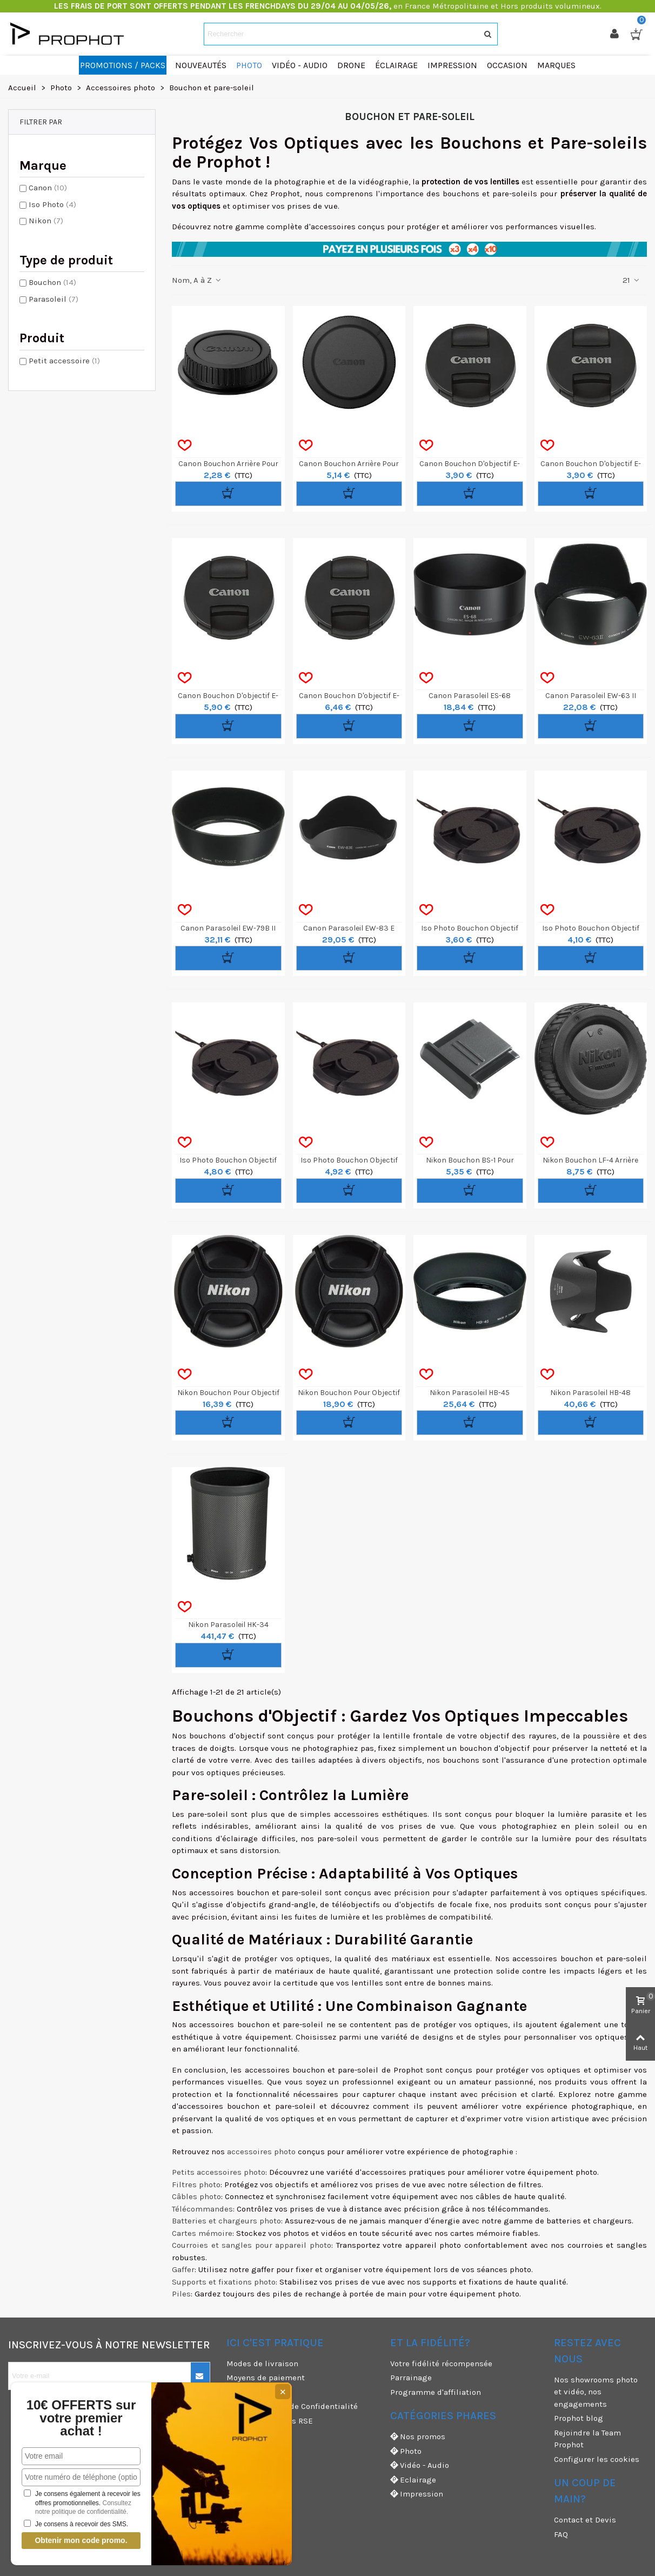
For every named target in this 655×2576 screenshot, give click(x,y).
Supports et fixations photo (224, 2282)
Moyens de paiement (265, 2377)
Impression (416, 2494)
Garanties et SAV (257, 2449)
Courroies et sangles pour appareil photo (251, 2245)
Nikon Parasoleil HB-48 (590, 1392)
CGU (234, 2392)
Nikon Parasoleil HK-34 (228, 1624)
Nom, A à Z (197, 280)
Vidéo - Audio (419, 2465)
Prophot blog (578, 2418)
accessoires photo (261, 2151)
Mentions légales (259, 2435)
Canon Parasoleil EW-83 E (349, 928)
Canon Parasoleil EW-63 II (590, 695)
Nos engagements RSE (269, 2421)
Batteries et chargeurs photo (226, 2221)
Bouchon (52, 282)
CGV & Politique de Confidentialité (292, 2406)
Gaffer (183, 2269)
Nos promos (417, 2437)
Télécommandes (202, 2209)
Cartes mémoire (202, 2233)
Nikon (46, 220)
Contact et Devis (585, 2520)
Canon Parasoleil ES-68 (470, 695)
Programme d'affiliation (435, 2392)
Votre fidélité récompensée (441, 2363)
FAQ (561, 2534)
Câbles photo (196, 2196)
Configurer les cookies (596, 2459)
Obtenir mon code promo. (81, 2540)
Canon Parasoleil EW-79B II (228, 928)
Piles (181, 2294)
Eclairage (413, 2480)
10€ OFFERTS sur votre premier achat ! (81, 2418)
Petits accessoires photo (218, 2172)
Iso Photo (52, 204)
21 (631, 280)
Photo (406, 2451)
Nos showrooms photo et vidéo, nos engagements (596, 2392)
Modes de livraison (262, 2363)
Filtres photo (196, 2184)
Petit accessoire (64, 361)
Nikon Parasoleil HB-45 (470, 1392)
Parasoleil (53, 299)
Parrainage (411, 2377)
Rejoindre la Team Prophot (587, 2439)
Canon (48, 187)
